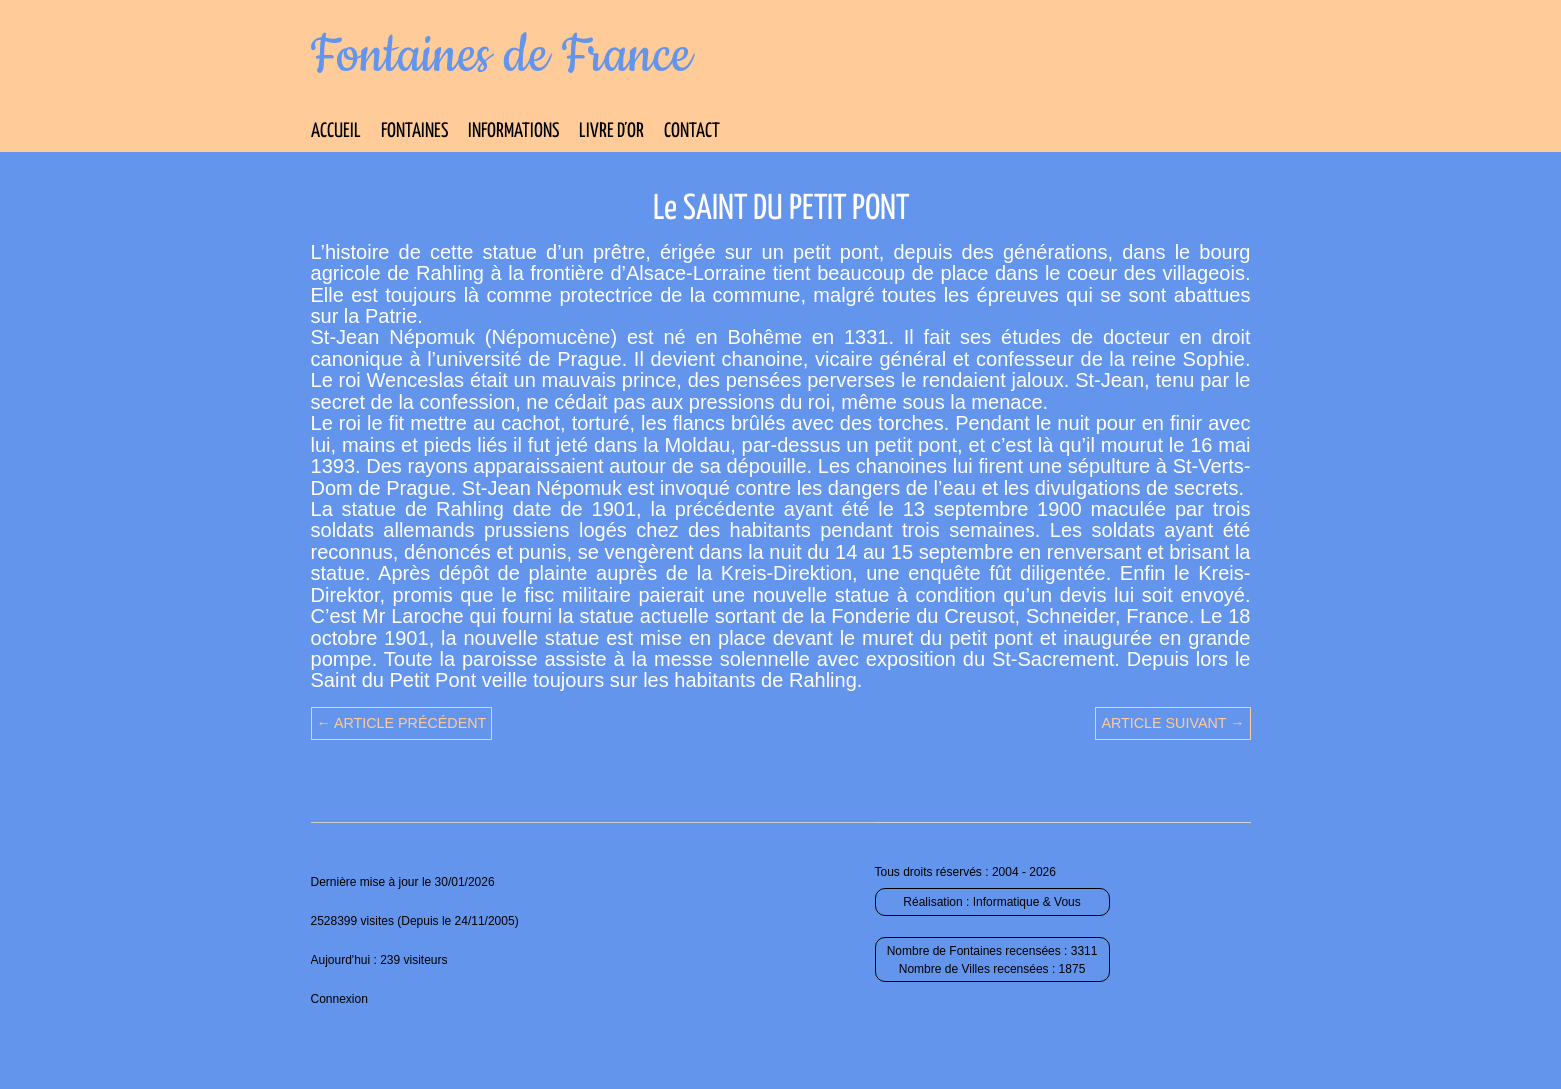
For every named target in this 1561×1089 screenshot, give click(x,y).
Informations (513, 131)
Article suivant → (1172, 723)
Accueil (336, 131)
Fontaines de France (501, 56)
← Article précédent (402, 723)
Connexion (339, 999)
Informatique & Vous (1027, 902)
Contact (692, 131)
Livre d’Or (611, 131)
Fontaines (414, 131)
